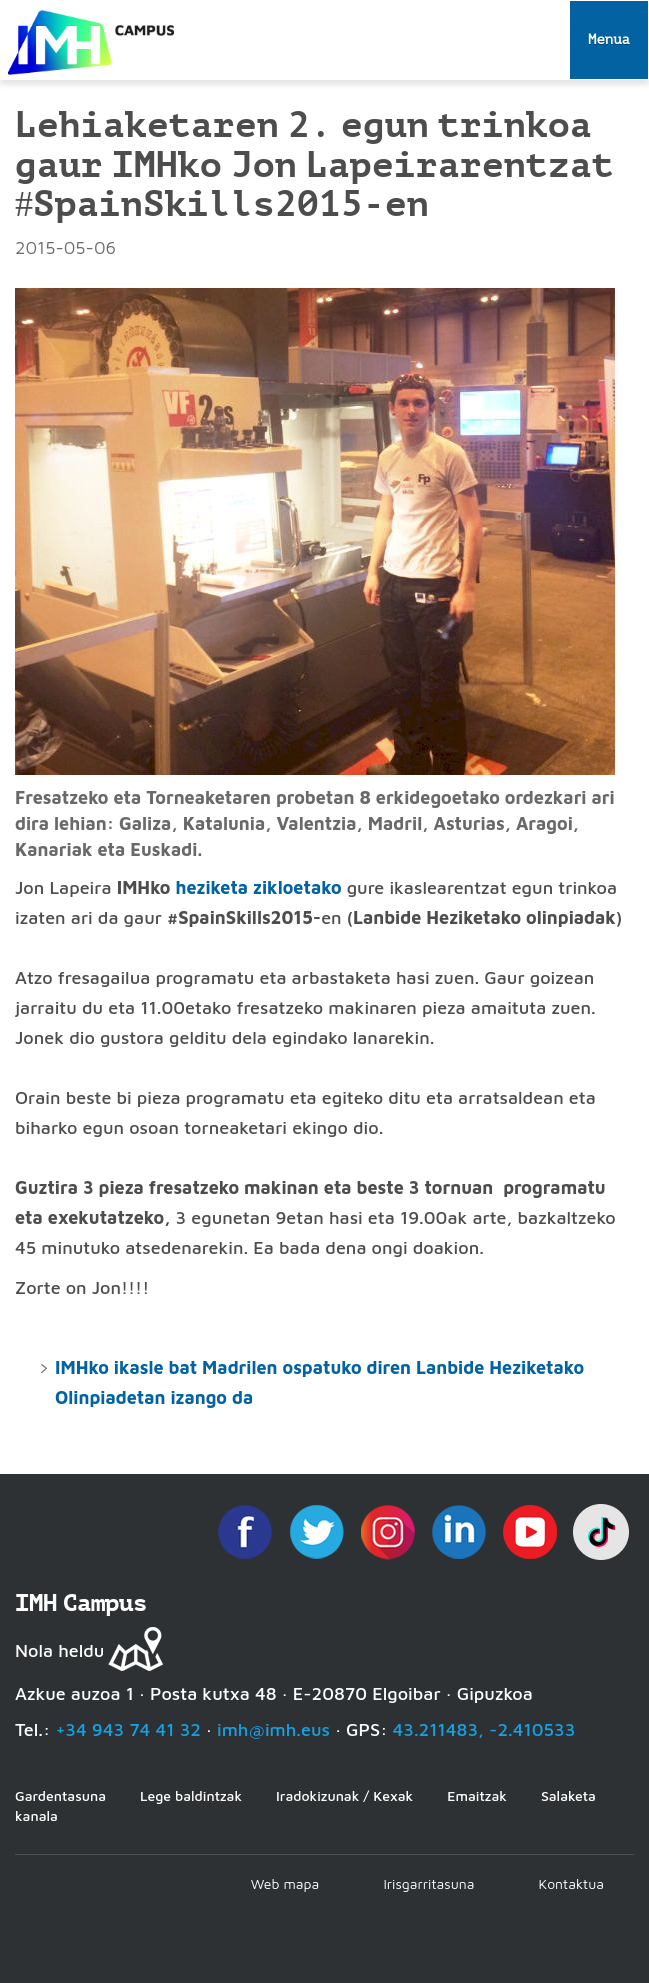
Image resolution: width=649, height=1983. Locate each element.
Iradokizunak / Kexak (344, 1795)
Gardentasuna (60, 1795)
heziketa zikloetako (258, 887)
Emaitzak (477, 1795)
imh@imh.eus (273, 1729)
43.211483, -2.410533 (484, 1729)
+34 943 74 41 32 (128, 1729)
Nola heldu (59, 1650)
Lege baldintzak (191, 1795)
